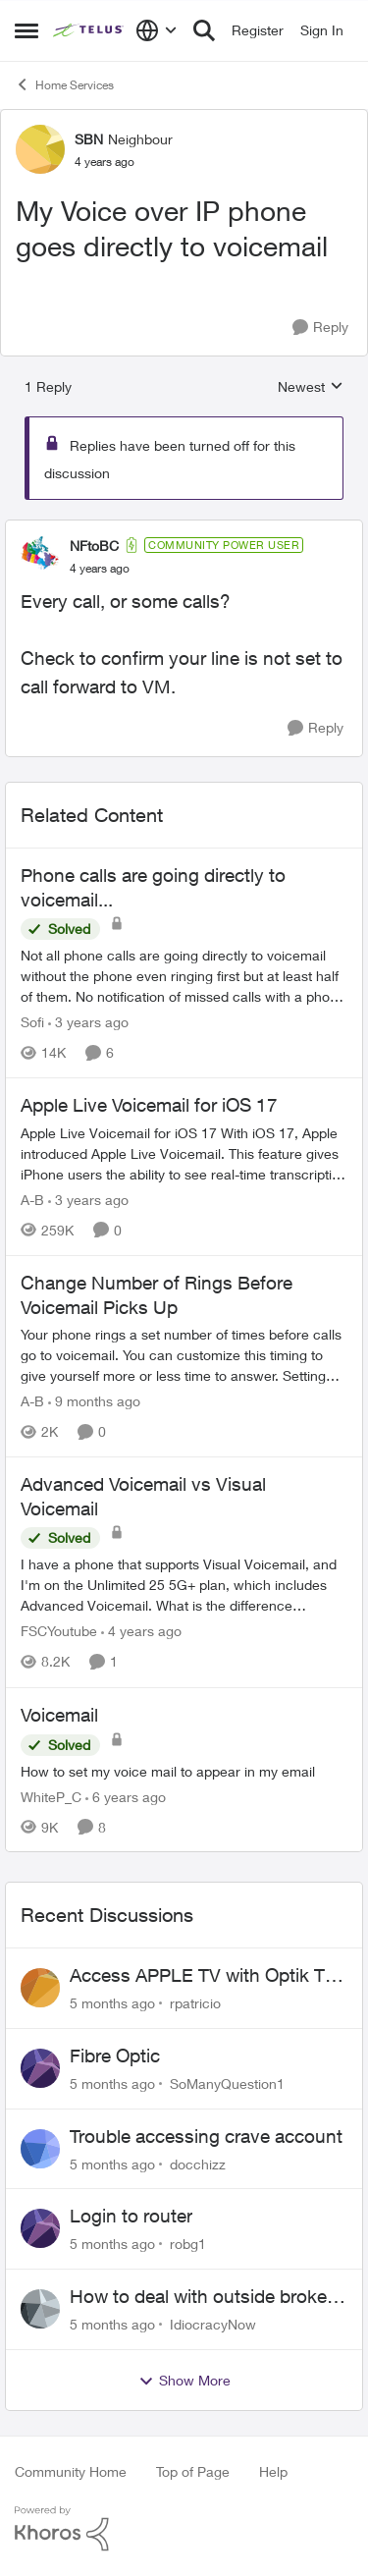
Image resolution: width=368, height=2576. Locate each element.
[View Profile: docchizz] (40, 2148)
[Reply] (320, 327)
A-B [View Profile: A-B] (32, 1199)
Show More (184, 2380)
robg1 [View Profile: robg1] (188, 2243)
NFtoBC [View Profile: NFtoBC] (94, 545)
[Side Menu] (26, 30)
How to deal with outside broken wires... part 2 (204, 2297)
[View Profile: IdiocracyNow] (40, 2309)
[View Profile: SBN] (40, 149)
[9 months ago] (94, 1401)
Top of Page (193, 2471)
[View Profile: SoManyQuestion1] (40, 2068)
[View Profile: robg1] (40, 2228)
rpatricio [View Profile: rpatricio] (195, 2003)
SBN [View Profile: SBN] (89, 139)
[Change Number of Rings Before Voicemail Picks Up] (184, 1355)
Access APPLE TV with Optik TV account (203, 1976)
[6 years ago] (125, 1795)
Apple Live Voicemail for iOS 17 (149, 1105)
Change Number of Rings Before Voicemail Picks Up (156, 1295)
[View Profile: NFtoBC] (40, 555)
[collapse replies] (184, 529)
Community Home (71, 2471)
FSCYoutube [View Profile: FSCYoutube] (59, 1631)
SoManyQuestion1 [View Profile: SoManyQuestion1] (227, 2083)
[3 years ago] (88, 1022)
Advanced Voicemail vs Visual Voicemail (143, 1496)
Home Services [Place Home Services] (64, 84)
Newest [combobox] (310, 387)
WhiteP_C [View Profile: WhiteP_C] (51, 1795)
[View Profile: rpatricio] (40, 1987)
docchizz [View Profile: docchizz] (198, 2163)
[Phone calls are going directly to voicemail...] (184, 976)
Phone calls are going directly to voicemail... (153, 887)
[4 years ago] (141, 1631)
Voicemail (59, 1715)
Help (273, 2471)
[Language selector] (156, 30)
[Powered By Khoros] (184, 2528)
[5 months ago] (112, 2003)
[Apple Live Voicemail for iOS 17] (184, 1153)
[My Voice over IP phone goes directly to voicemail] (100, 568)
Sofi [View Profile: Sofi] (32, 1022)
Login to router (131, 2215)
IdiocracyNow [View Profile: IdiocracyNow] (213, 2324)
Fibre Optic (115, 2055)
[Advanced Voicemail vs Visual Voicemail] (184, 1586)
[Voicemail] (184, 1770)
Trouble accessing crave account (206, 2136)
